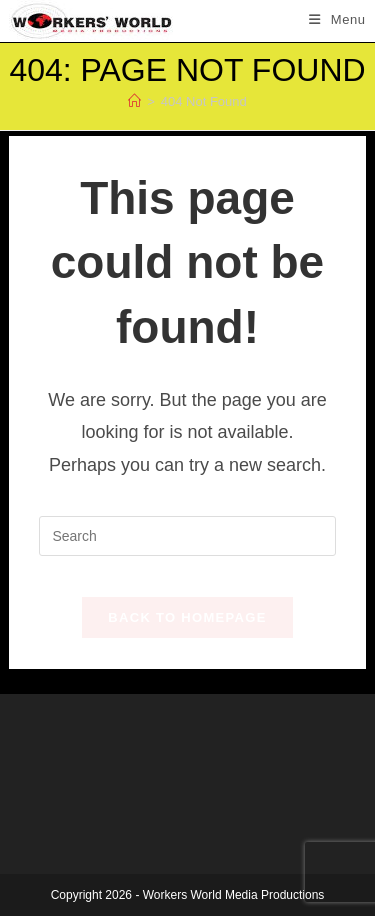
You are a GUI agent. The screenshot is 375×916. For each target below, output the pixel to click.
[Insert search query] (187, 536)
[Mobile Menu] (337, 19)
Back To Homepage (187, 617)
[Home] (134, 101)
